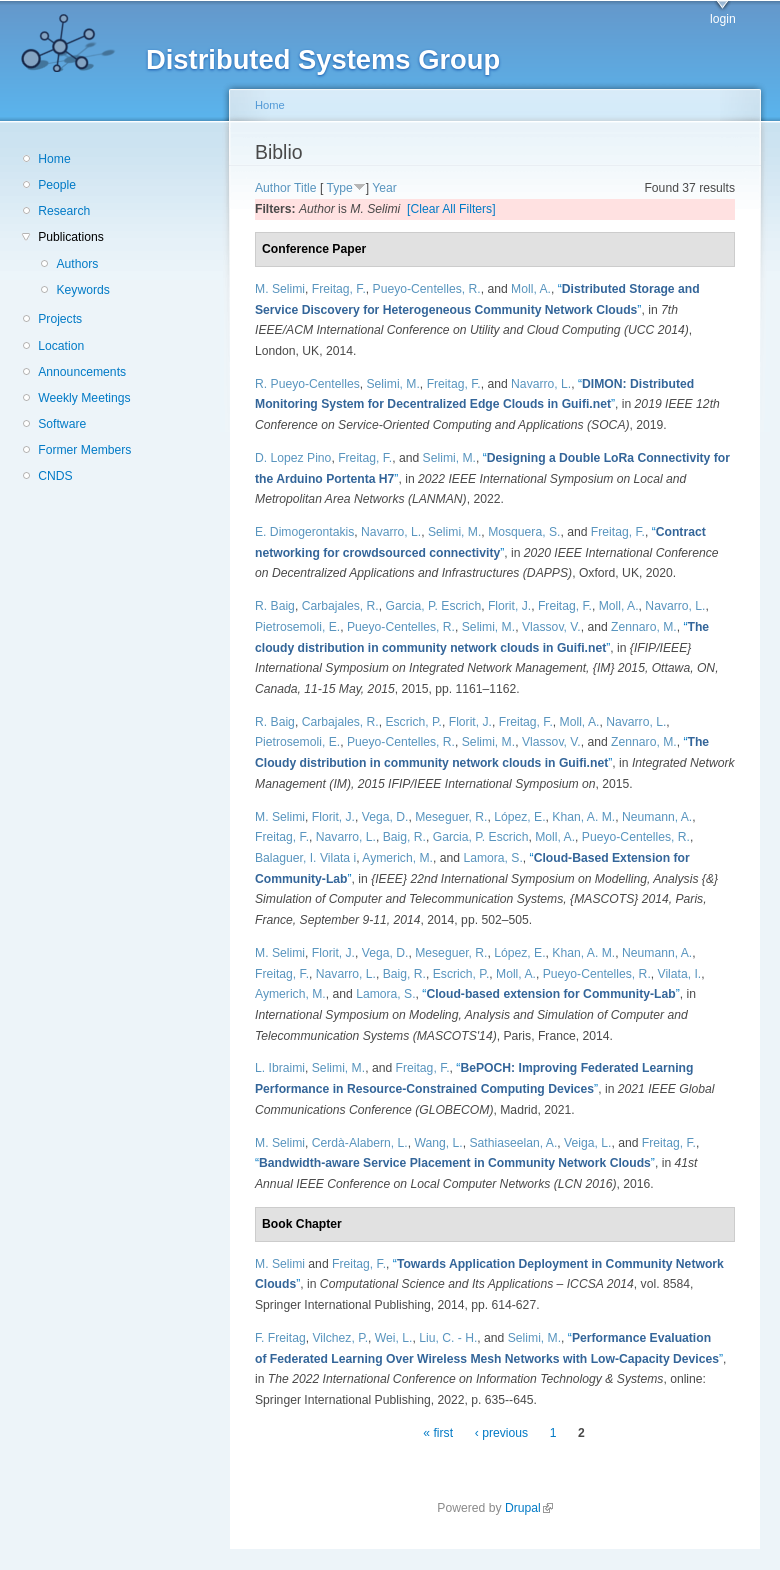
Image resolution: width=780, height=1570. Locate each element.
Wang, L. (438, 1143)
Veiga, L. (587, 1143)
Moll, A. (531, 289)
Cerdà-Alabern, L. (360, 1143)
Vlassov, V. (551, 627)
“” (550, 994)
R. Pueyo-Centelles (307, 384)
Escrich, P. (413, 722)
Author (273, 188)
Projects (60, 319)
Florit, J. (509, 606)
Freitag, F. (339, 289)
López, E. (519, 817)
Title (305, 188)
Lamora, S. (492, 858)
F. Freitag (280, 1338)
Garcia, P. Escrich (433, 606)
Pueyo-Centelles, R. (427, 289)
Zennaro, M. (644, 627)
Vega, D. (385, 817)
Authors (77, 264)
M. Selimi (280, 289)
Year (384, 188)
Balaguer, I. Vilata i (305, 858)
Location (61, 346)
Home (54, 159)
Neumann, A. (657, 817)
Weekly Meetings (84, 398)
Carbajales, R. (340, 606)
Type (339, 188)
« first (438, 1433)
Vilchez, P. (340, 1338)
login (723, 19)
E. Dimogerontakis (304, 532)
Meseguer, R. (451, 817)
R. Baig (275, 606)
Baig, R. (404, 837)
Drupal (529, 1508)
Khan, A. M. (583, 817)
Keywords (82, 290)
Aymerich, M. (397, 858)
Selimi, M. (393, 384)
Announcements (82, 372)
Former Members (84, 450)
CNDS (55, 476)
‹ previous (501, 1433)
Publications (71, 237)
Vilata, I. (680, 974)
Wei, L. (394, 1338)
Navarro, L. (541, 384)
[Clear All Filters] (451, 209)
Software (62, 424)
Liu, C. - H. (448, 1338)
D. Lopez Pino (293, 458)
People (57, 185)
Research (64, 211)
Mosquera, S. (524, 532)
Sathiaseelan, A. (513, 1143)
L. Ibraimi (280, 1068)
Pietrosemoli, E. (297, 627)
